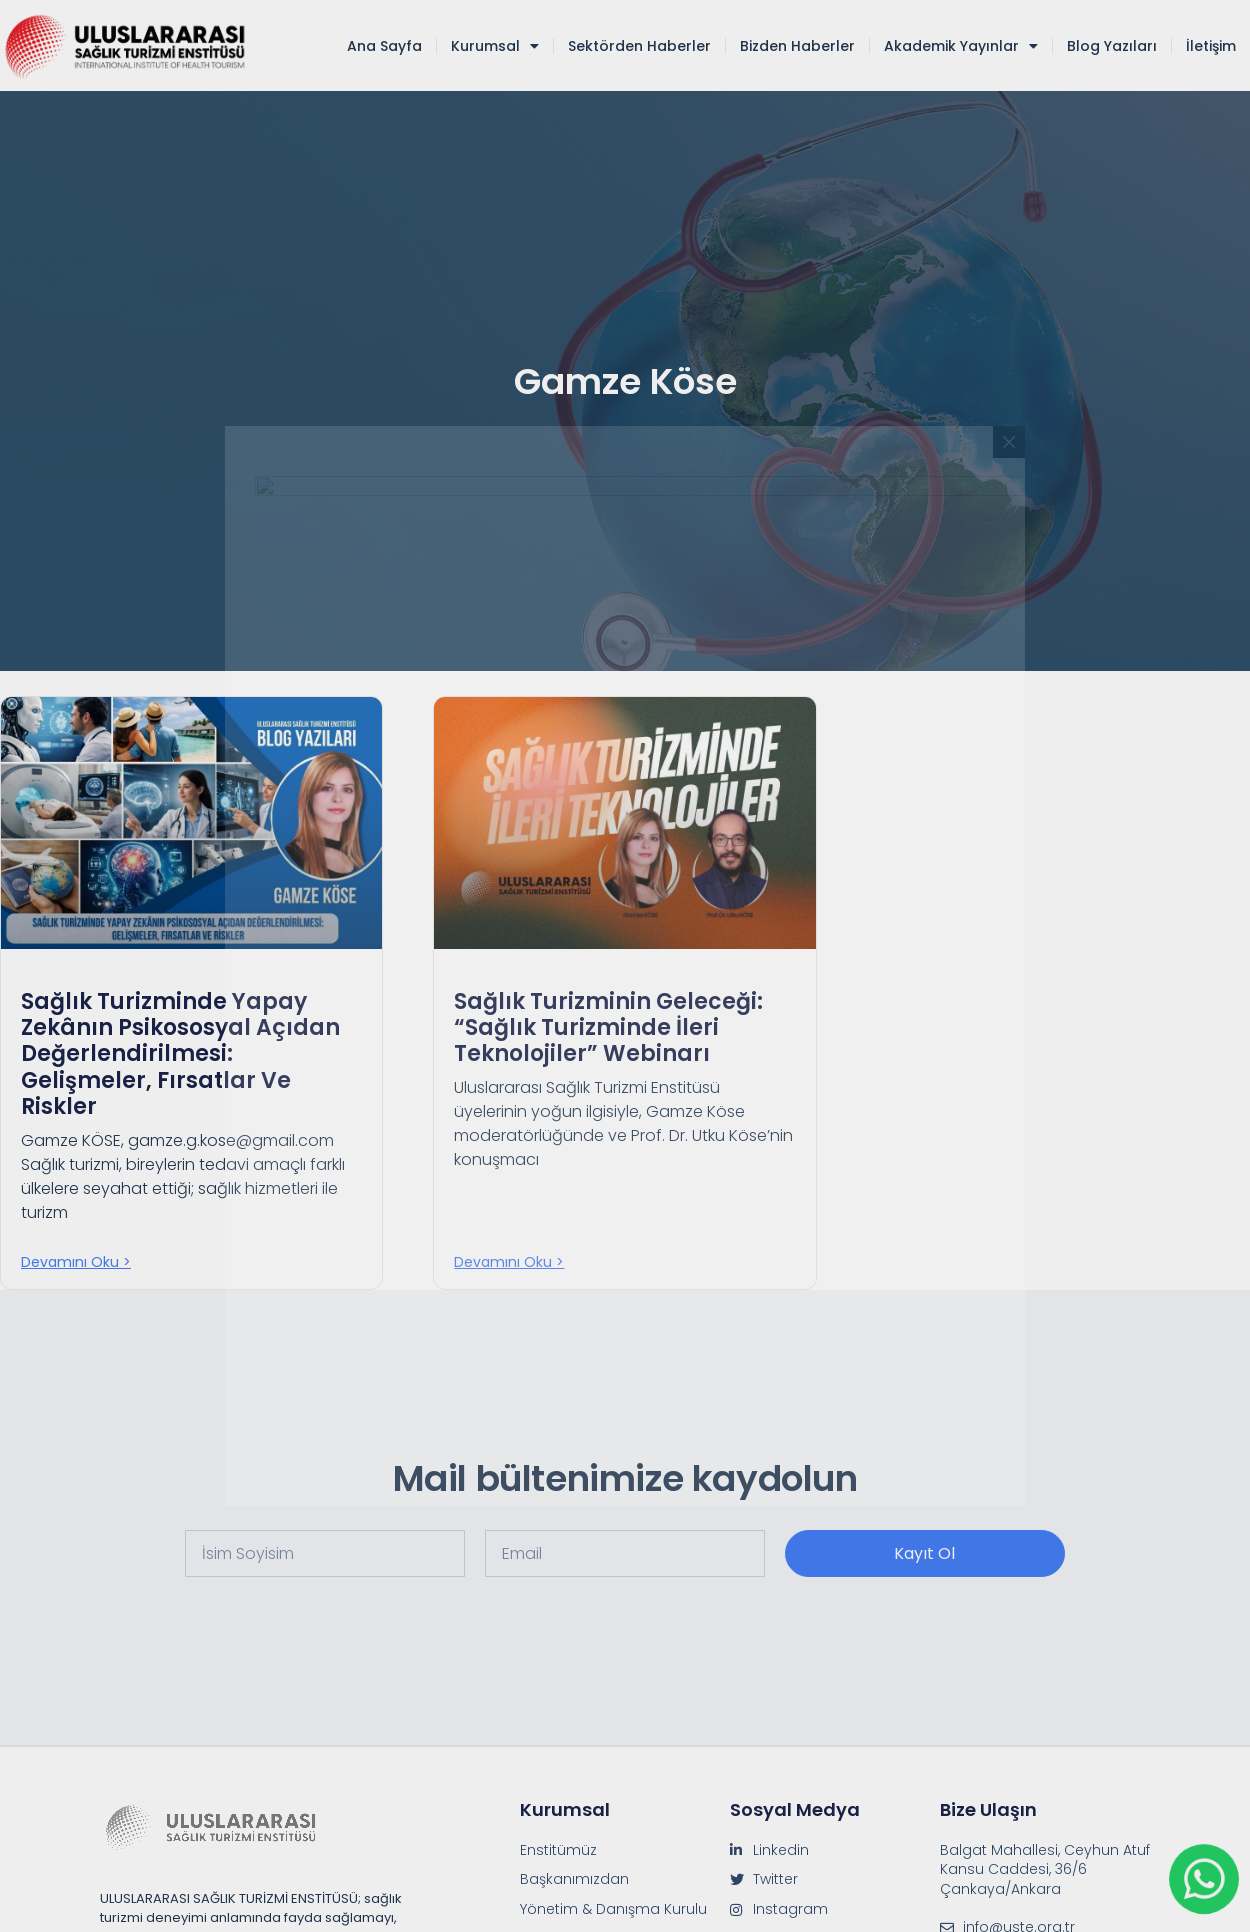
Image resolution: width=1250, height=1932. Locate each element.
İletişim (1211, 46)
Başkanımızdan (574, 1879)
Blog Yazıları (1112, 46)
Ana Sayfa (384, 46)
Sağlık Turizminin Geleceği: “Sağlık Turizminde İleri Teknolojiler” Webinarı (608, 1028)
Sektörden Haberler (639, 46)
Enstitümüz (558, 1850)
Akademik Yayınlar (961, 46)
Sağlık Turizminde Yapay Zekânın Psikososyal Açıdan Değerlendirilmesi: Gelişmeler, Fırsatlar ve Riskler (180, 1054)
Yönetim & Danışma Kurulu (613, 1909)
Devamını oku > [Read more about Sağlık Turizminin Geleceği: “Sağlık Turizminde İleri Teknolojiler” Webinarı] (509, 1262)
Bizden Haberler (797, 46)
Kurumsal (495, 46)
